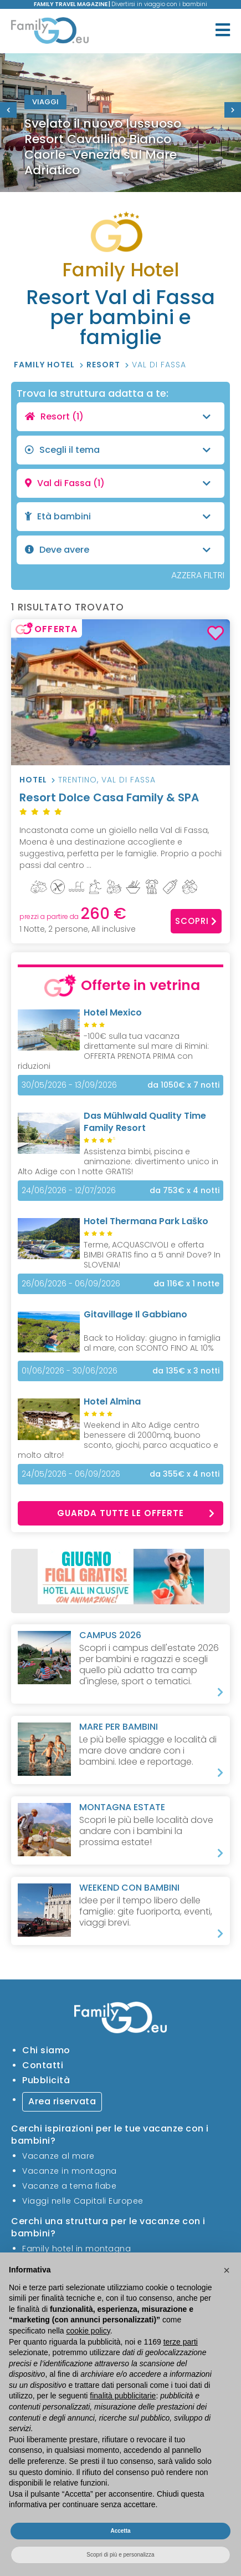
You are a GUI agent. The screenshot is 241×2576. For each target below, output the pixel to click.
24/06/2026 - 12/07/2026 (69, 1190)
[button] (226, 2270)
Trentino (77, 779)
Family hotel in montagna (76, 2248)
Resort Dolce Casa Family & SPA (120, 804)
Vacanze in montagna (69, 2170)
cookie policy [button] (88, 2330)
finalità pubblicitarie (123, 2395)
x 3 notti (185, 1371)
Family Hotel (45, 364)
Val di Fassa (159, 364)
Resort (104, 364)
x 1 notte (186, 1284)
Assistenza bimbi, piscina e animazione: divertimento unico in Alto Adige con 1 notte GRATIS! (118, 1161)
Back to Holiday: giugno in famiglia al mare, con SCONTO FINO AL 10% (152, 1342)
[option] (120, 122)
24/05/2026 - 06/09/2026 (71, 1473)
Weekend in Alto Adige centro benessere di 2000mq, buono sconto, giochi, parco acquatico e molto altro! (118, 1440)
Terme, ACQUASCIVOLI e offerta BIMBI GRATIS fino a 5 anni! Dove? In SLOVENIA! (152, 1254)
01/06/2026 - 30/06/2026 (69, 1370)
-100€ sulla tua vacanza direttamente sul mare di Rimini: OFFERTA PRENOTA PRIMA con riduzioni (113, 1051)
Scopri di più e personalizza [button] (120, 2555)
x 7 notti (183, 1085)
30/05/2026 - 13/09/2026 (69, 1084)
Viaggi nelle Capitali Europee (82, 2200)
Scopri (196, 921)
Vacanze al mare (58, 2155)
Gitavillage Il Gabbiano (135, 1314)
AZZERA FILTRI (197, 575)
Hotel (33, 779)
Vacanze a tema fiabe (69, 2185)
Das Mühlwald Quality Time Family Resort (145, 1121)
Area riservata (62, 2101)
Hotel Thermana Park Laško (146, 1221)
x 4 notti (184, 1190)
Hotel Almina (112, 1401)
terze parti (180, 2341)
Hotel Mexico (113, 1012)
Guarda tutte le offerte (136, 1513)
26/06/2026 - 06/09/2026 (71, 1283)
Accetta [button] (120, 2531)
